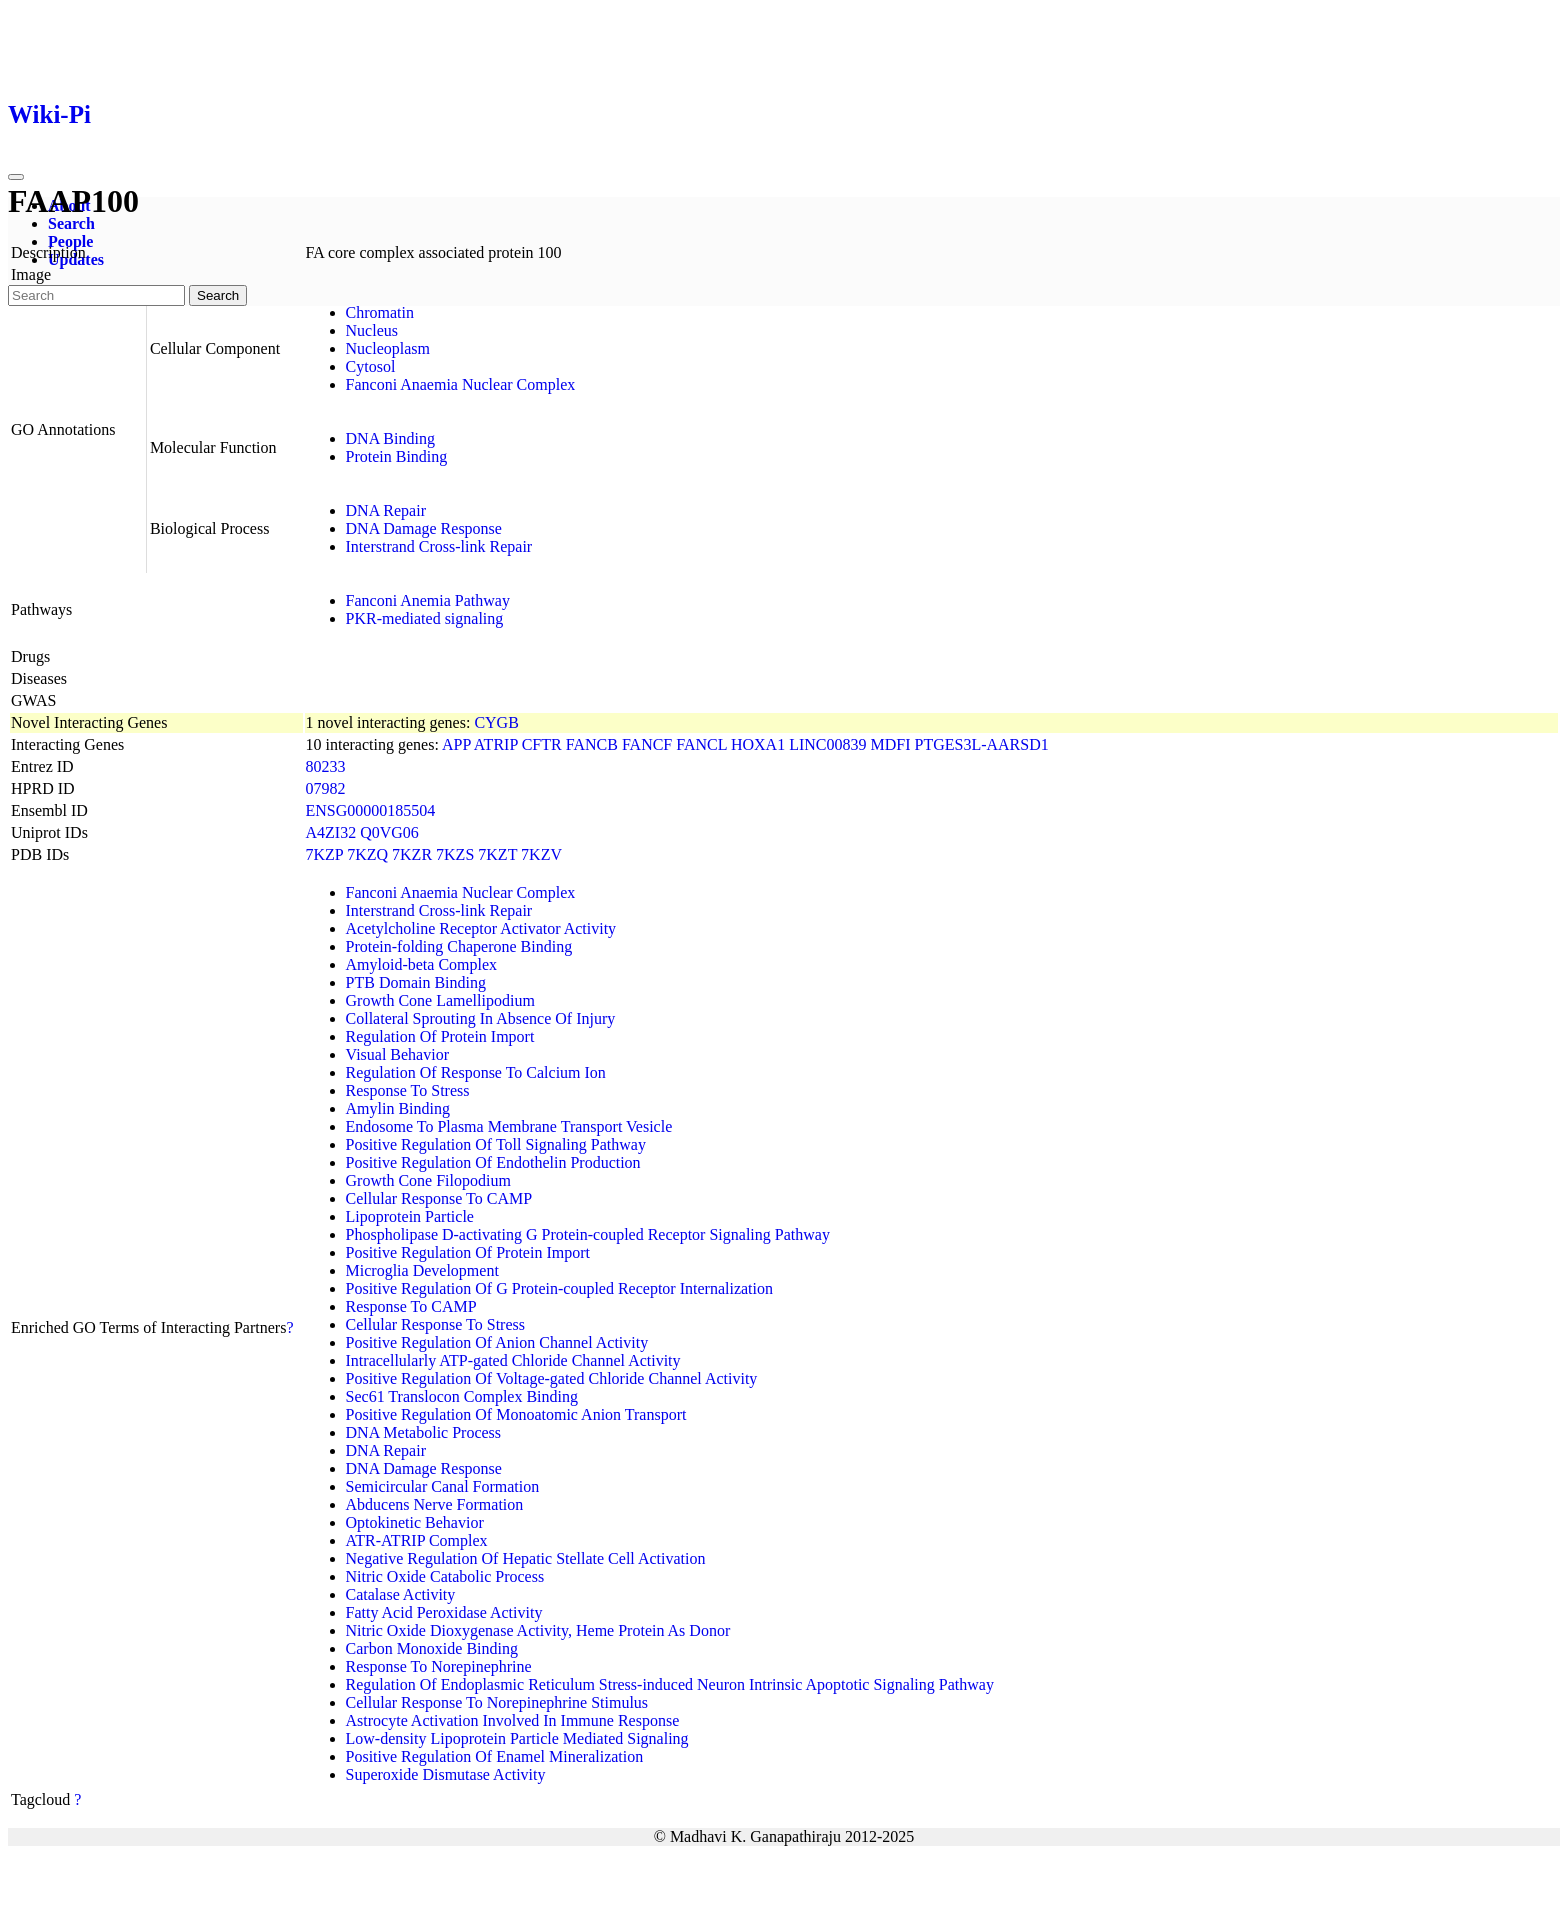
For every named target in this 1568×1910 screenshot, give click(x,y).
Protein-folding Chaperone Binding (459, 946)
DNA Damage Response (424, 528)
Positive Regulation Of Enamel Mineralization (495, 1756)
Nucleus (372, 330)
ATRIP (496, 744)
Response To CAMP (411, 1306)
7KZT (497, 854)
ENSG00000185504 (371, 810)
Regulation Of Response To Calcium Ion (476, 1072)
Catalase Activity (401, 1594)
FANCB (592, 744)
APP (456, 744)
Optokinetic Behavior (415, 1522)
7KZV (541, 854)
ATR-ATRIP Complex (417, 1540)
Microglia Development (422, 1270)
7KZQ (367, 854)
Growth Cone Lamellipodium (440, 1000)
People (70, 241)
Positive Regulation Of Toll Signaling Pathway (496, 1144)
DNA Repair (386, 510)
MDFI (890, 744)
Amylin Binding (398, 1108)
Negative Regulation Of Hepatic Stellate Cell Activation (526, 1558)
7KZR (412, 854)
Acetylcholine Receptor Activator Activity (481, 928)
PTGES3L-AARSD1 (982, 744)
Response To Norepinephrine (439, 1666)
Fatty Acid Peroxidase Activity (444, 1612)
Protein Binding (397, 456)
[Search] (96, 295)
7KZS (455, 854)
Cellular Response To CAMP (439, 1198)
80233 (326, 766)
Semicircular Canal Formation (443, 1486)
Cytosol (371, 366)
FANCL (701, 744)
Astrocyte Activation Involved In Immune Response (513, 1720)
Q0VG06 (389, 832)
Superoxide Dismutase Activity (446, 1774)
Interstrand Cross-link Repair (439, 546)
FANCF (647, 744)
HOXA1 (758, 744)
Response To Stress (408, 1090)
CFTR (542, 744)
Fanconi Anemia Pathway (428, 600)
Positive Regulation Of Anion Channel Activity (497, 1342)
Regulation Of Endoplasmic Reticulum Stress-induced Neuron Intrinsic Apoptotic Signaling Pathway (670, 1684)
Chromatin (380, 312)
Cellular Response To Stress (435, 1324)
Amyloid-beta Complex (422, 964)
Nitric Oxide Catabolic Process (445, 1576)
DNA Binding (390, 438)
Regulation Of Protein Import (440, 1036)
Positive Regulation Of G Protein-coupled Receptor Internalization (559, 1288)
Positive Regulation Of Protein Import (468, 1252)
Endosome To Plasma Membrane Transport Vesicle (509, 1126)
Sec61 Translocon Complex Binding (462, 1396)
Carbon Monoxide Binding (432, 1648)
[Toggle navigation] (16, 177)
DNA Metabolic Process (424, 1432)
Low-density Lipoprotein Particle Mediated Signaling (517, 1738)
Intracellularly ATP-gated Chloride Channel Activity (513, 1360)
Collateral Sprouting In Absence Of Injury (481, 1018)
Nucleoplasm (388, 348)
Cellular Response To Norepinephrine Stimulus (497, 1702)
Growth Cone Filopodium (428, 1180)
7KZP (325, 854)
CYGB (496, 722)
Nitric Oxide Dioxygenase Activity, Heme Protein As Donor (538, 1630)
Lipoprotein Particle (410, 1216)
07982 (326, 788)
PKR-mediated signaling (425, 618)
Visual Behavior (397, 1054)
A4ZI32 (331, 832)
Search (71, 223)
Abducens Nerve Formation (435, 1504)
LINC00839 (827, 744)
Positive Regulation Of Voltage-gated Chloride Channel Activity (552, 1378)
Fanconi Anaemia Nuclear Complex (461, 384)
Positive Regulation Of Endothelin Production (493, 1162)
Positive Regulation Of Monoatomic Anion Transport (516, 1414)
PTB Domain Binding (416, 982)
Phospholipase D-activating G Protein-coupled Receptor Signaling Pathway (588, 1234)
